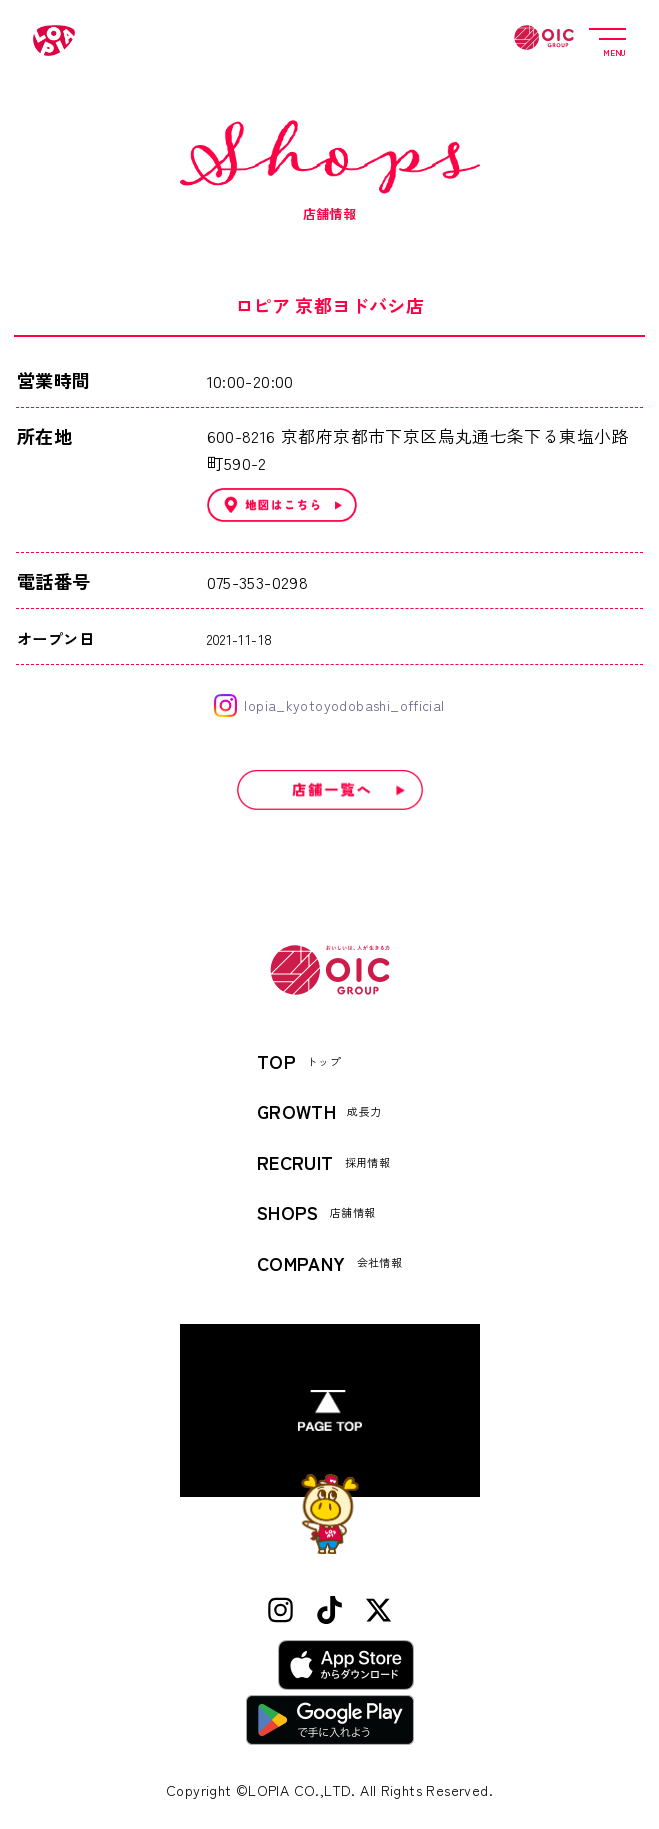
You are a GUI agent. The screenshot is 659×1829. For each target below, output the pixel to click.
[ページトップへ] (330, 1410)
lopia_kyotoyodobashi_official (329, 705)
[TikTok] (329, 1611)
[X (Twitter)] (378, 1611)
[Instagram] (280, 1611)
